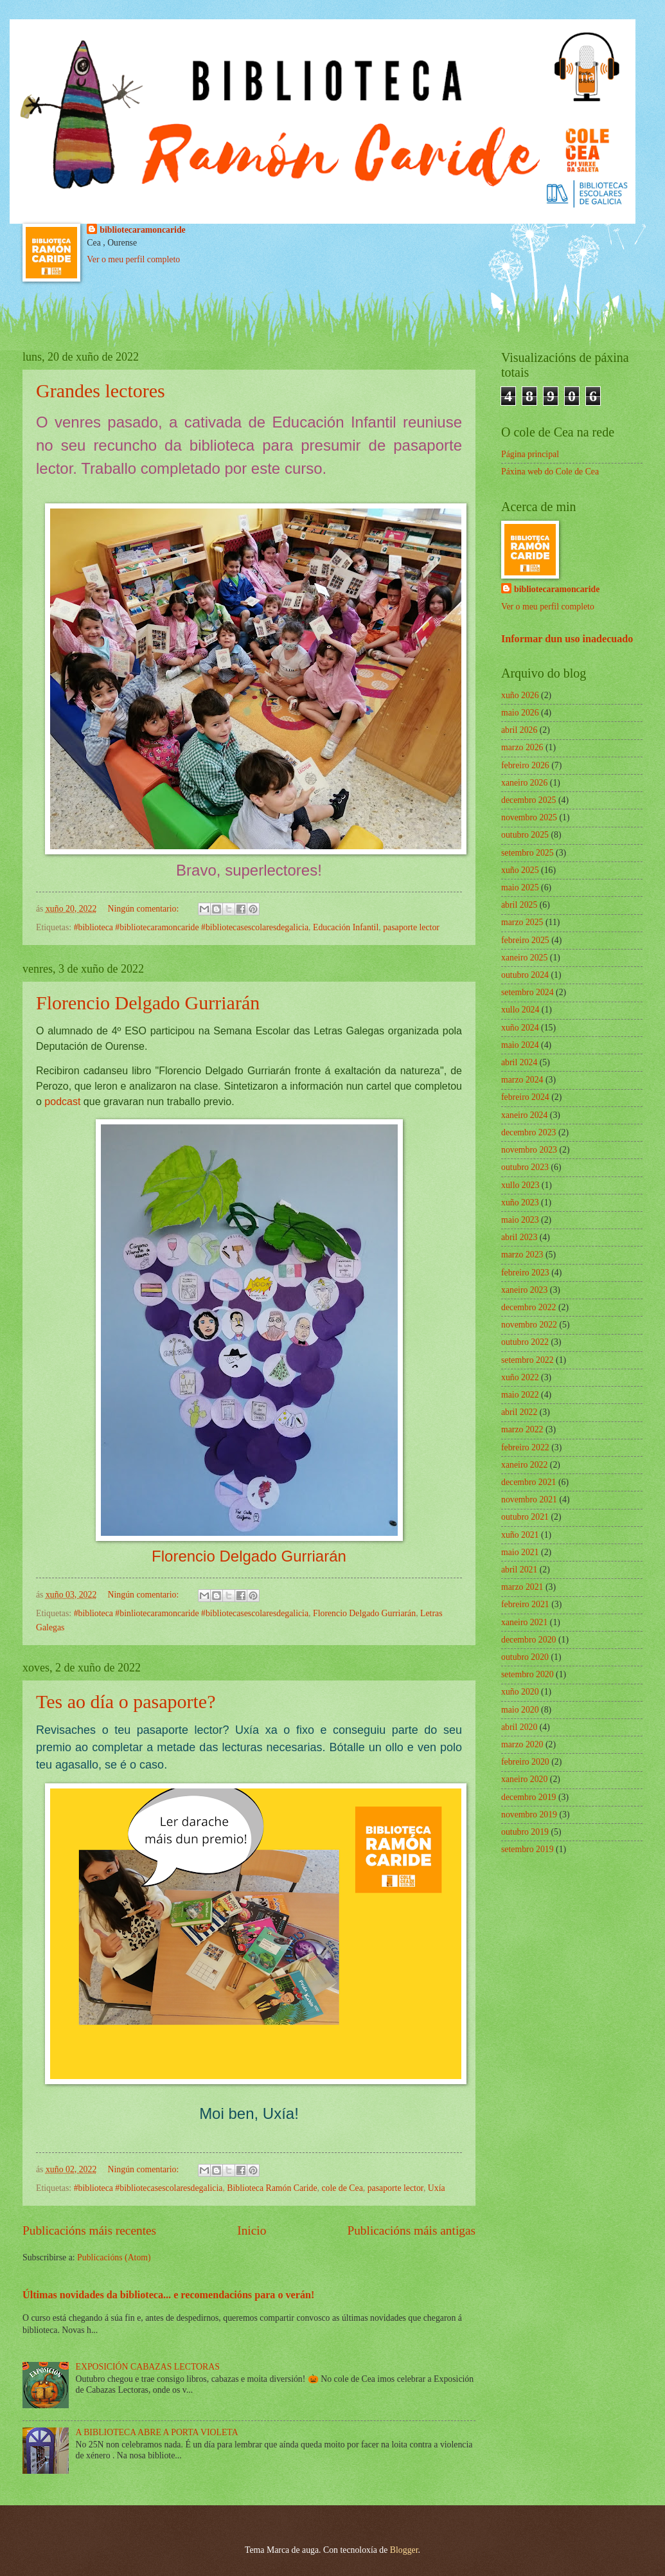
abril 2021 (519, 1569)
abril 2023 (519, 1237)
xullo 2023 (520, 1185)
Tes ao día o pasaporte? (125, 1701)
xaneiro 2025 (524, 957)
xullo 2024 (520, 1009)
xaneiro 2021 (524, 1622)
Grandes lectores (100, 390)
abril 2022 (519, 1412)
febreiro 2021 (525, 1604)
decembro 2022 (528, 1307)
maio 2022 (520, 1395)
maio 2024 (520, 1045)
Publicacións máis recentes (89, 2230)
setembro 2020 (527, 1674)
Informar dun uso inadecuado (567, 638)
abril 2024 (519, 1062)
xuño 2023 (520, 1202)
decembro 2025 (528, 800)
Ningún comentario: (144, 909)
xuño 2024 (520, 1027)
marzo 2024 (522, 1080)
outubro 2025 (525, 835)
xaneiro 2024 (524, 1115)
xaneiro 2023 (524, 1290)
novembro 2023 (529, 1150)
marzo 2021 (522, 1587)
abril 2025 (519, 905)
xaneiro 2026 (524, 783)
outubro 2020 (525, 1657)
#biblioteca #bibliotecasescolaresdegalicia (148, 2188)
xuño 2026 (520, 695)
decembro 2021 (528, 1482)
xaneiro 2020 (524, 1779)
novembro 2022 (529, 1324)
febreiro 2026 (525, 765)
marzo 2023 (522, 1254)
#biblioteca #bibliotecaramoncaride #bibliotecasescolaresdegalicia (191, 927)
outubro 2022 (525, 1342)
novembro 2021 (529, 1499)
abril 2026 (519, 730)
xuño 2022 (520, 1377)
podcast (62, 1101)
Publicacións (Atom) (114, 2257)
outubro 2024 (525, 975)
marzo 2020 (522, 1744)
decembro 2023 (528, 1132)
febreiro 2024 (525, 1097)
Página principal (530, 454)
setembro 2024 (527, 992)
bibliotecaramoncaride (142, 230)
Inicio (251, 2230)
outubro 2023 (525, 1167)
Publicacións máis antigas (411, 2230)
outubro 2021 (525, 1517)
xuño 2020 (520, 1692)
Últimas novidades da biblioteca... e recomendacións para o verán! (168, 2294)
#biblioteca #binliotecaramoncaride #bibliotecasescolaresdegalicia (191, 1613)
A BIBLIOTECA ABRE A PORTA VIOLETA (157, 2432)
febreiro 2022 (525, 1447)
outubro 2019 (525, 1832)
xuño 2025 (520, 870)
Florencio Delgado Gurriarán (148, 1002)
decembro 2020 (528, 1639)
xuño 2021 (520, 1535)
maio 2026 (520, 712)
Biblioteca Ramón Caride (272, 2188)
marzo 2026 (522, 747)
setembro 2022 (527, 1360)
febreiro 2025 (525, 940)
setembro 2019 (527, 1849)
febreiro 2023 (525, 1272)
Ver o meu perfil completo (133, 259)
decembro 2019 (528, 1797)
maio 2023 (520, 1220)
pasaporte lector (411, 927)
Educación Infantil (345, 927)
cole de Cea (341, 2188)
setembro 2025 (527, 853)
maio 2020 (520, 1710)
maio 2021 (520, 1552)
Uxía (436, 2188)
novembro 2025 (529, 817)
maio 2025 (520, 887)
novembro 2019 (529, 1814)
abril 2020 (519, 1727)
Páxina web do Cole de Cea (550, 471)
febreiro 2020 (525, 1762)
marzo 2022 (522, 1429)
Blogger (404, 2550)
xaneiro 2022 (524, 1465)
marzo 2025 (522, 922)
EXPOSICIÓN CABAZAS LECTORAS (148, 2367)
